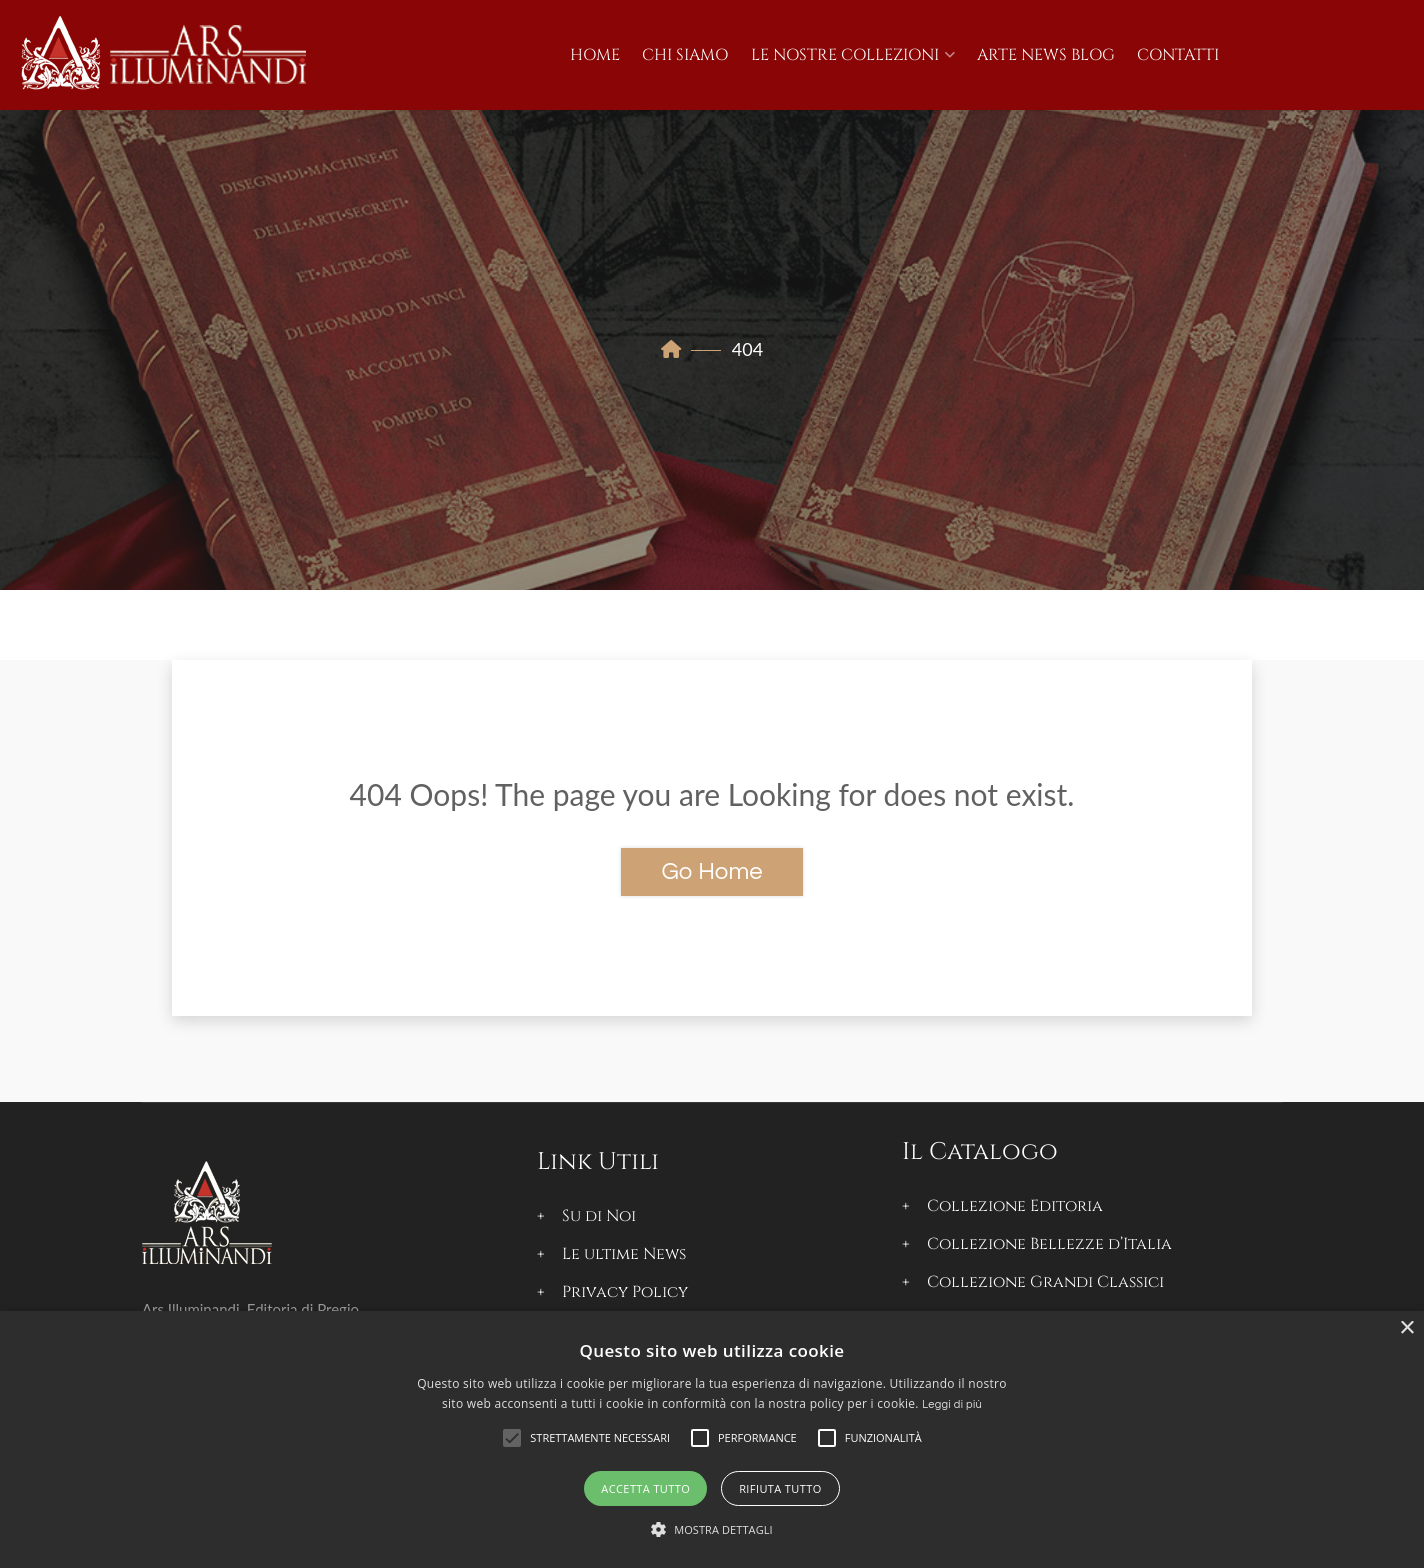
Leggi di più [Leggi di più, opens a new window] (952, 1404)
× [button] (1406, 1328)
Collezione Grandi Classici (1045, 1282)
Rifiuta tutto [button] (780, 1488)
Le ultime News (624, 1254)
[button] (600, 1438)
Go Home (711, 871)
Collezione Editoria (1015, 1206)
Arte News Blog (1046, 55)
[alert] (712, 1439)
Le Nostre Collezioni (845, 55)
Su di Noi (599, 1216)
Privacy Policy (625, 1292)
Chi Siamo (685, 55)
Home (595, 55)
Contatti (1178, 55)
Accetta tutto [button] (645, 1488)
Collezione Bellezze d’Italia (1049, 1244)
